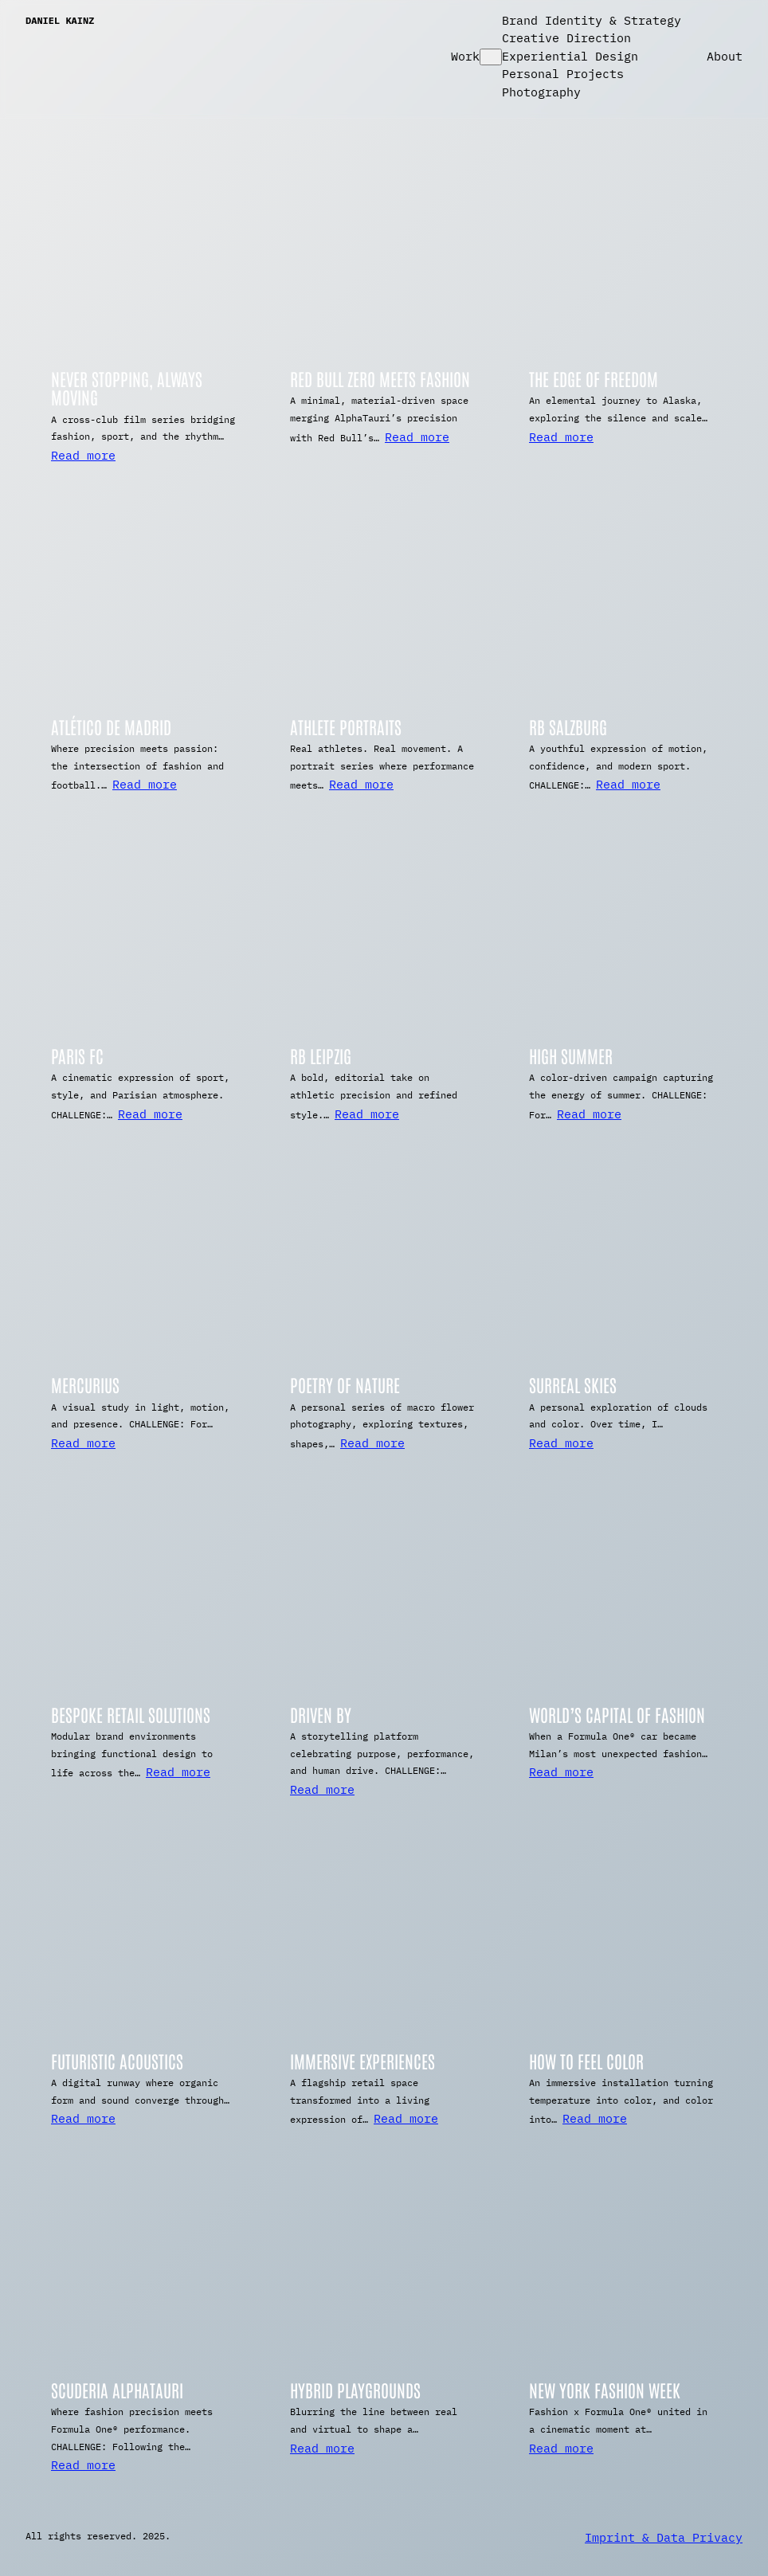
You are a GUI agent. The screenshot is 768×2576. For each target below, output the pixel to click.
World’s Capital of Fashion (617, 1714)
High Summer (571, 1056)
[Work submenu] (491, 57)
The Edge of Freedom (593, 379)
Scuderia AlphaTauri (117, 2390)
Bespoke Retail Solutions (130, 1714)
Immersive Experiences (362, 2061)
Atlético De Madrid (111, 727)
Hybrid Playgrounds (355, 2390)
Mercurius (85, 1385)
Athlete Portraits (346, 727)
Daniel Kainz (59, 20)
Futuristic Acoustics (117, 2061)
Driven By (320, 1714)
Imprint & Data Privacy (664, 2537)
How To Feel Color (586, 2061)
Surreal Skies (573, 1385)
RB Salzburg (568, 727)
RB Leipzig (320, 1056)
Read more (83, 455)
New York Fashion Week (604, 2390)
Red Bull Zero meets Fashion (380, 379)
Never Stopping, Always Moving (126, 388)
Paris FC (77, 1056)
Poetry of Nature (345, 1385)
